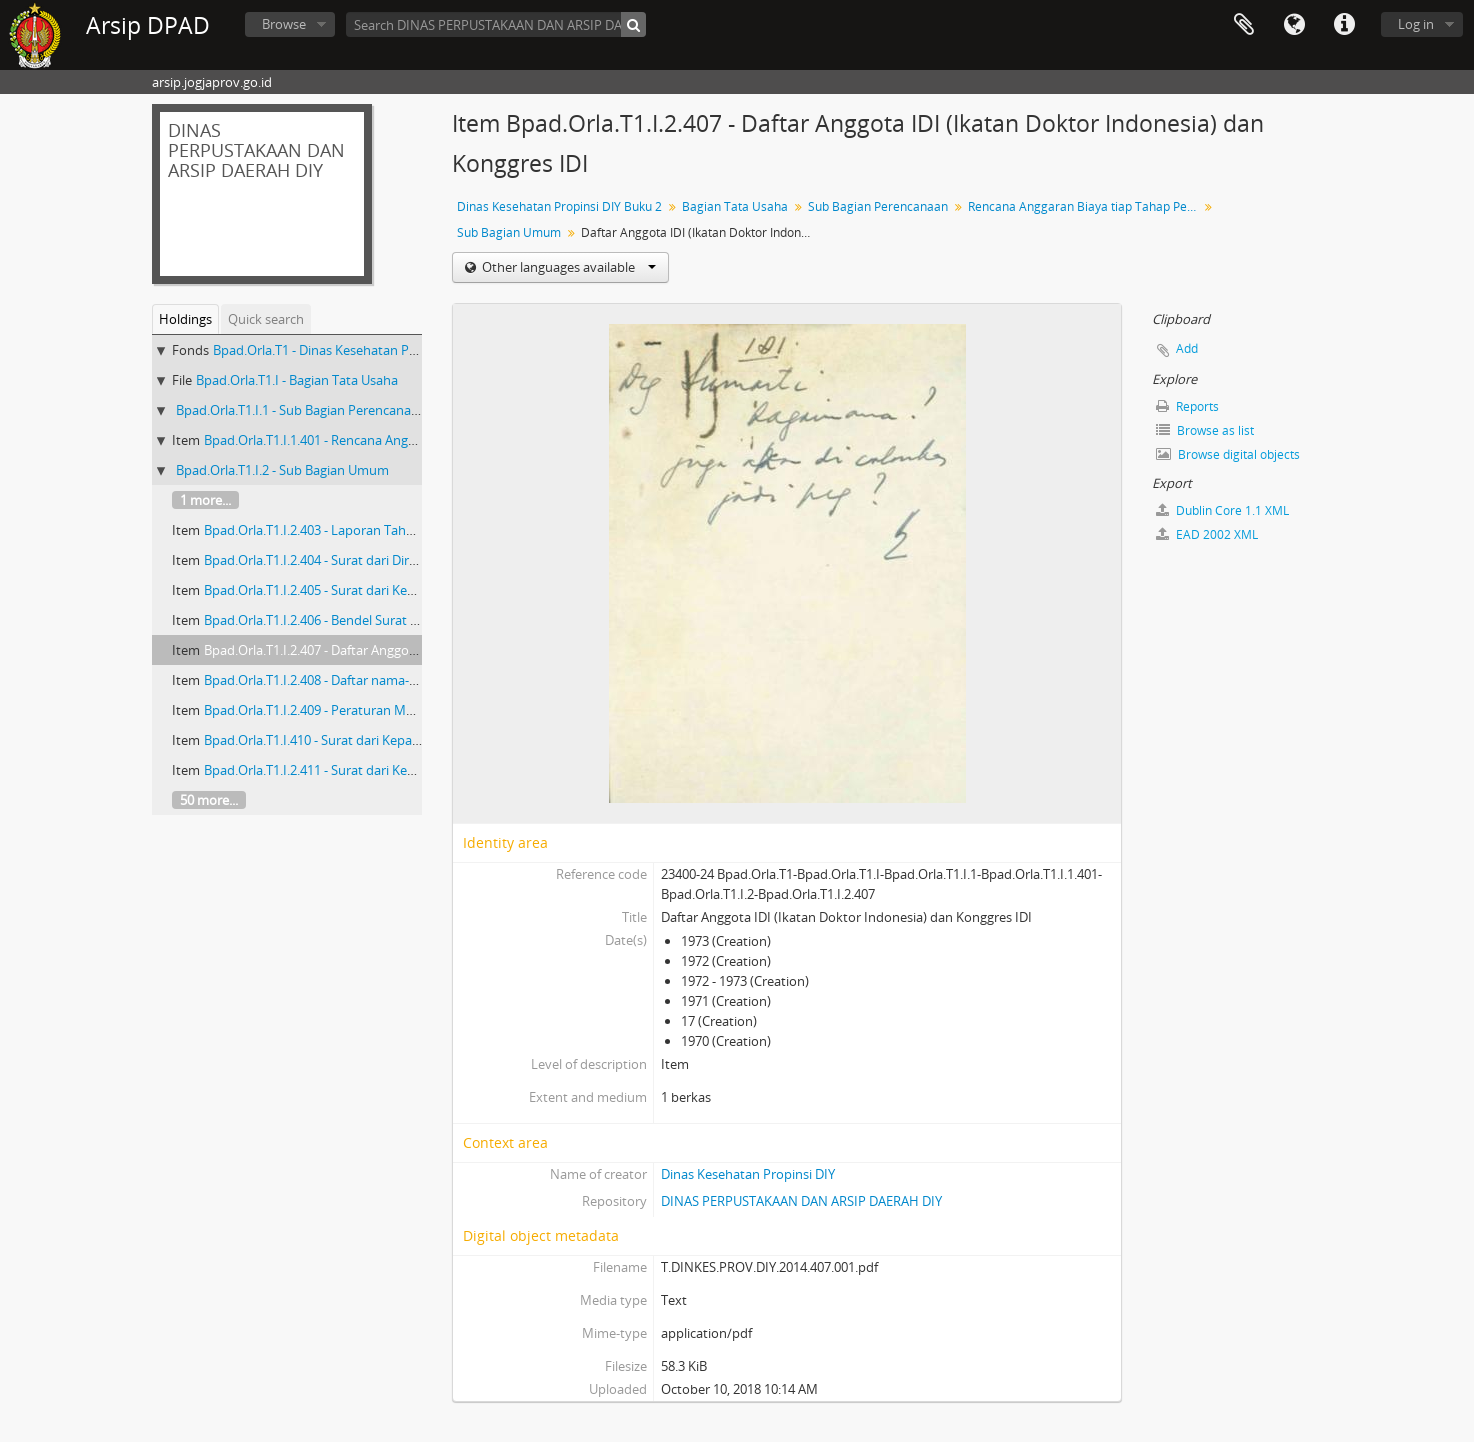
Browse (284, 24)
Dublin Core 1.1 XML (1222, 510)
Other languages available (567, 267)
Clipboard (1244, 25)
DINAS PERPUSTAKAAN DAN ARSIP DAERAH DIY (801, 1201)
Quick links (1344, 25)
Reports (1187, 406)
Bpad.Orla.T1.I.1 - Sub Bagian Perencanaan (301, 410)
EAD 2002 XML (1207, 534)
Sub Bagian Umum (509, 232)
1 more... (205, 500)
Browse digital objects (1228, 454)
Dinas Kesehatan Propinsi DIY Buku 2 (559, 206)
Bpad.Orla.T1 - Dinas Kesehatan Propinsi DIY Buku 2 (365, 350)
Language (1294, 25)
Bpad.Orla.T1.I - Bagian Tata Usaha (297, 380)
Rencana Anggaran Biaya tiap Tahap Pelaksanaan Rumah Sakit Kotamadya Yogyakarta (1085, 206)
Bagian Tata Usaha (735, 206)
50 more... (209, 800)
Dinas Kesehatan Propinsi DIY (748, 1174)
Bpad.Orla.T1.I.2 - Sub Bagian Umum (282, 470)
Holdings (185, 319)
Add (1187, 348)
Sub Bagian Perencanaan (878, 206)
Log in (1416, 24)
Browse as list (1205, 430)
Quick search (266, 319)
